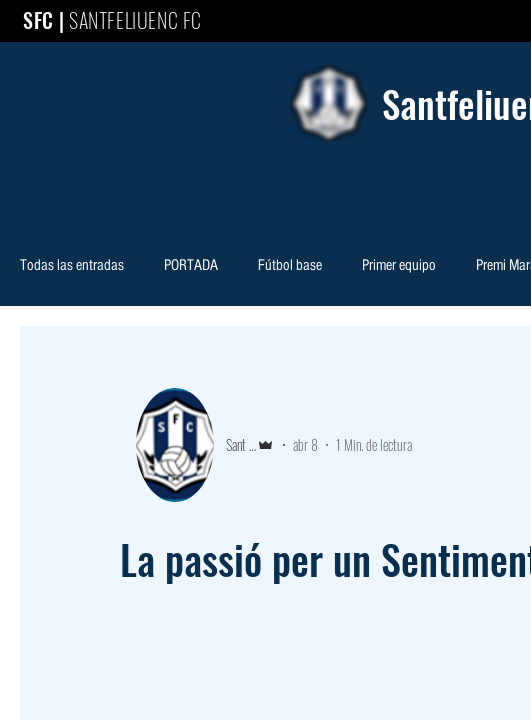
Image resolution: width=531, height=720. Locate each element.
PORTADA (191, 266)
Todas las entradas (72, 266)
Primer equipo (399, 266)
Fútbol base (290, 266)
